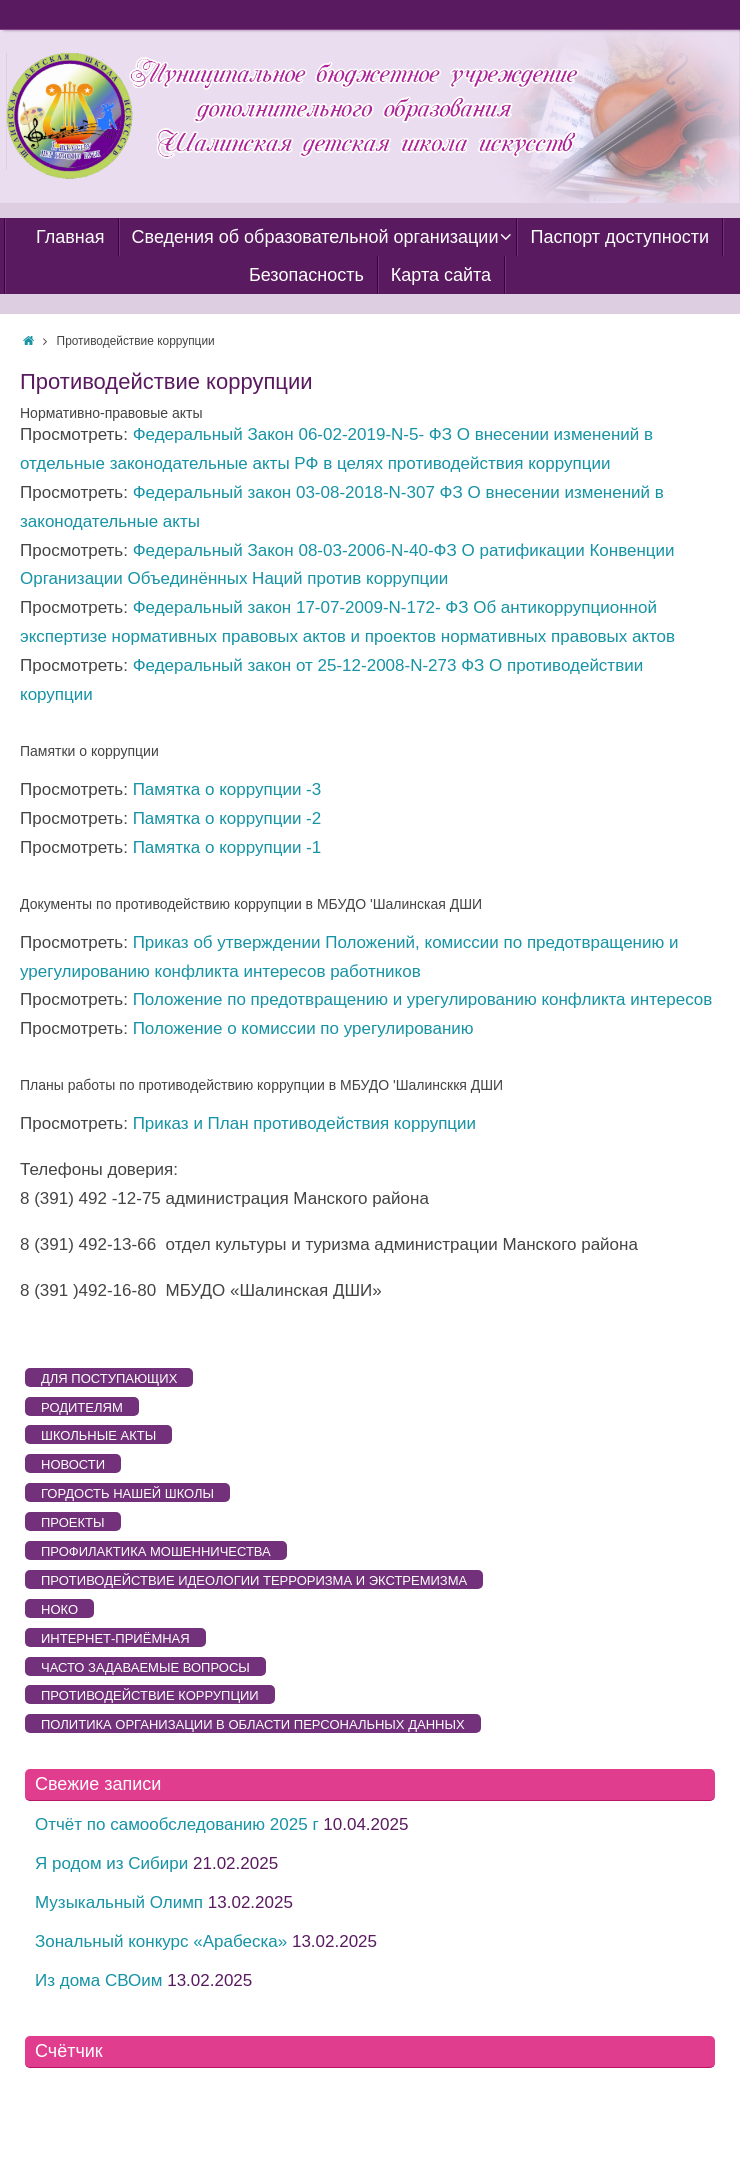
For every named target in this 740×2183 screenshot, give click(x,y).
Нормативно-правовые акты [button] (111, 413)
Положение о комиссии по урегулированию (303, 1028)
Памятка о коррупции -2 (227, 818)
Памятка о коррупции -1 (227, 847)
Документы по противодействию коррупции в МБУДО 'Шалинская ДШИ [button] (251, 904)
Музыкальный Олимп (119, 1902)
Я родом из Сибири (111, 1863)
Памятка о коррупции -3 (227, 789)
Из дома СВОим (98, 1980)
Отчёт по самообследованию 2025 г (177, 1824)
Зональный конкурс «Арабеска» (161, 1941)
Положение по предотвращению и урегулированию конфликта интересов (423, 999)
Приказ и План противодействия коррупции (304, 1123)
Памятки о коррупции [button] (89, 751)
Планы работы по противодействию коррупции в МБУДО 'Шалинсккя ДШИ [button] (261, 1085)
